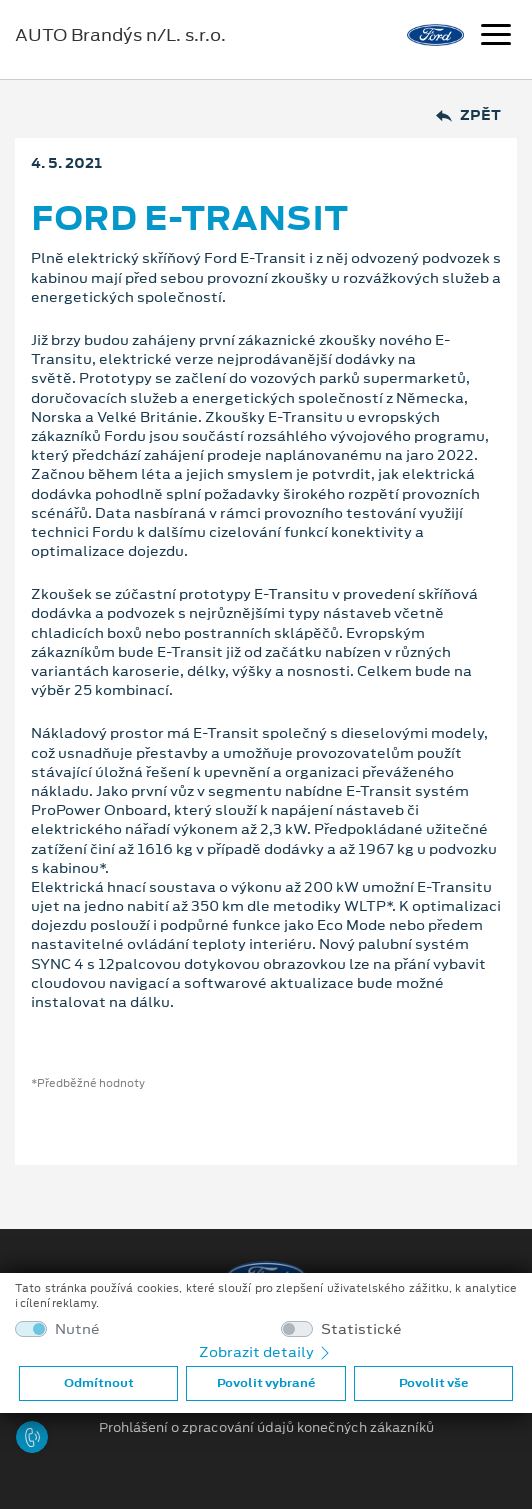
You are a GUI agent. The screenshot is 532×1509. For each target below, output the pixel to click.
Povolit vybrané (266, 1383)
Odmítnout (99, 1383)
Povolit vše (433, 1383)
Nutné (77, 1329)
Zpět (468, 115)
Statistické (361, 1329)
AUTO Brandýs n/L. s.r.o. (120, 35)
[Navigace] (496, 37)
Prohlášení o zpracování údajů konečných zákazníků (266, 1428)
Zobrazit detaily (266, 1352)
